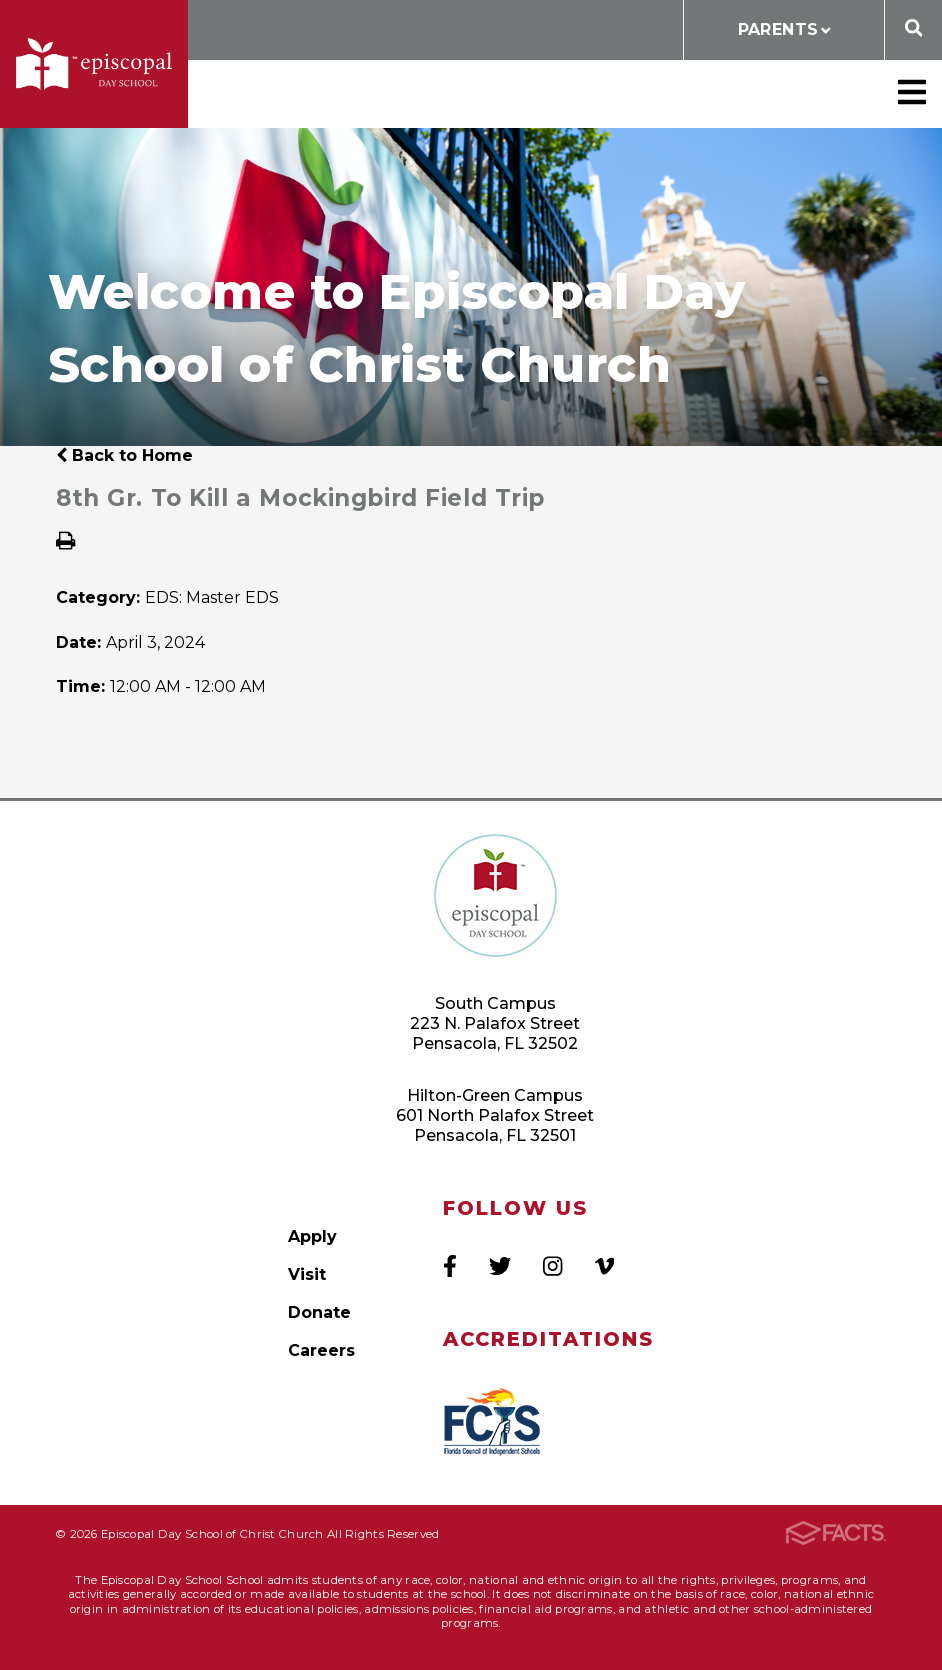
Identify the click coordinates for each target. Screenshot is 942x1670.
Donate (319, 1312)
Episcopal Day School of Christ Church (94, 64)
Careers (321, 1350)
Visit (307, 1274)
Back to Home (124, 455)
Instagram (552, 1266)
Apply (312, 1236)
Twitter (500, 1266)
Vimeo (604, 1266)
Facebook (450, 1266)
